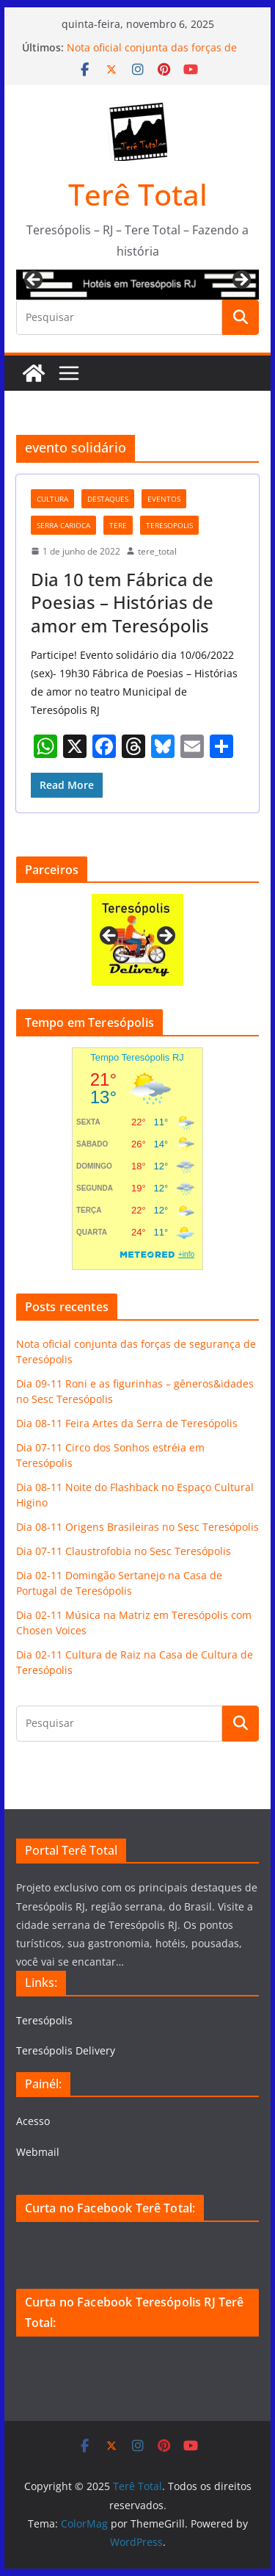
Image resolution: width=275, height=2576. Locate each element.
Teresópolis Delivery (65, 2050)
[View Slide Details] (138, 285)
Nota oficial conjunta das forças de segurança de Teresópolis (152, 54)
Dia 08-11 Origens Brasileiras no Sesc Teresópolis (137, 1527)
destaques (107, 499)
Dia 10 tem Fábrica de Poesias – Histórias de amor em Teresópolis (122, 602)
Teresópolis (44, 2020)
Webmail (37, 2152)
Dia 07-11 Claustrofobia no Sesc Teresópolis (123, 1551)
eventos (163, 499)
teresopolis (169, 525)
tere (118, 525)
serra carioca (63, 525)
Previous (34, 281)
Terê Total (138, 194)
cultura (52, 499)
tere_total (157, 551)
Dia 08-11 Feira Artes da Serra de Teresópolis (127, 1423)
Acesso (33, 2121)
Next (241, 281)
